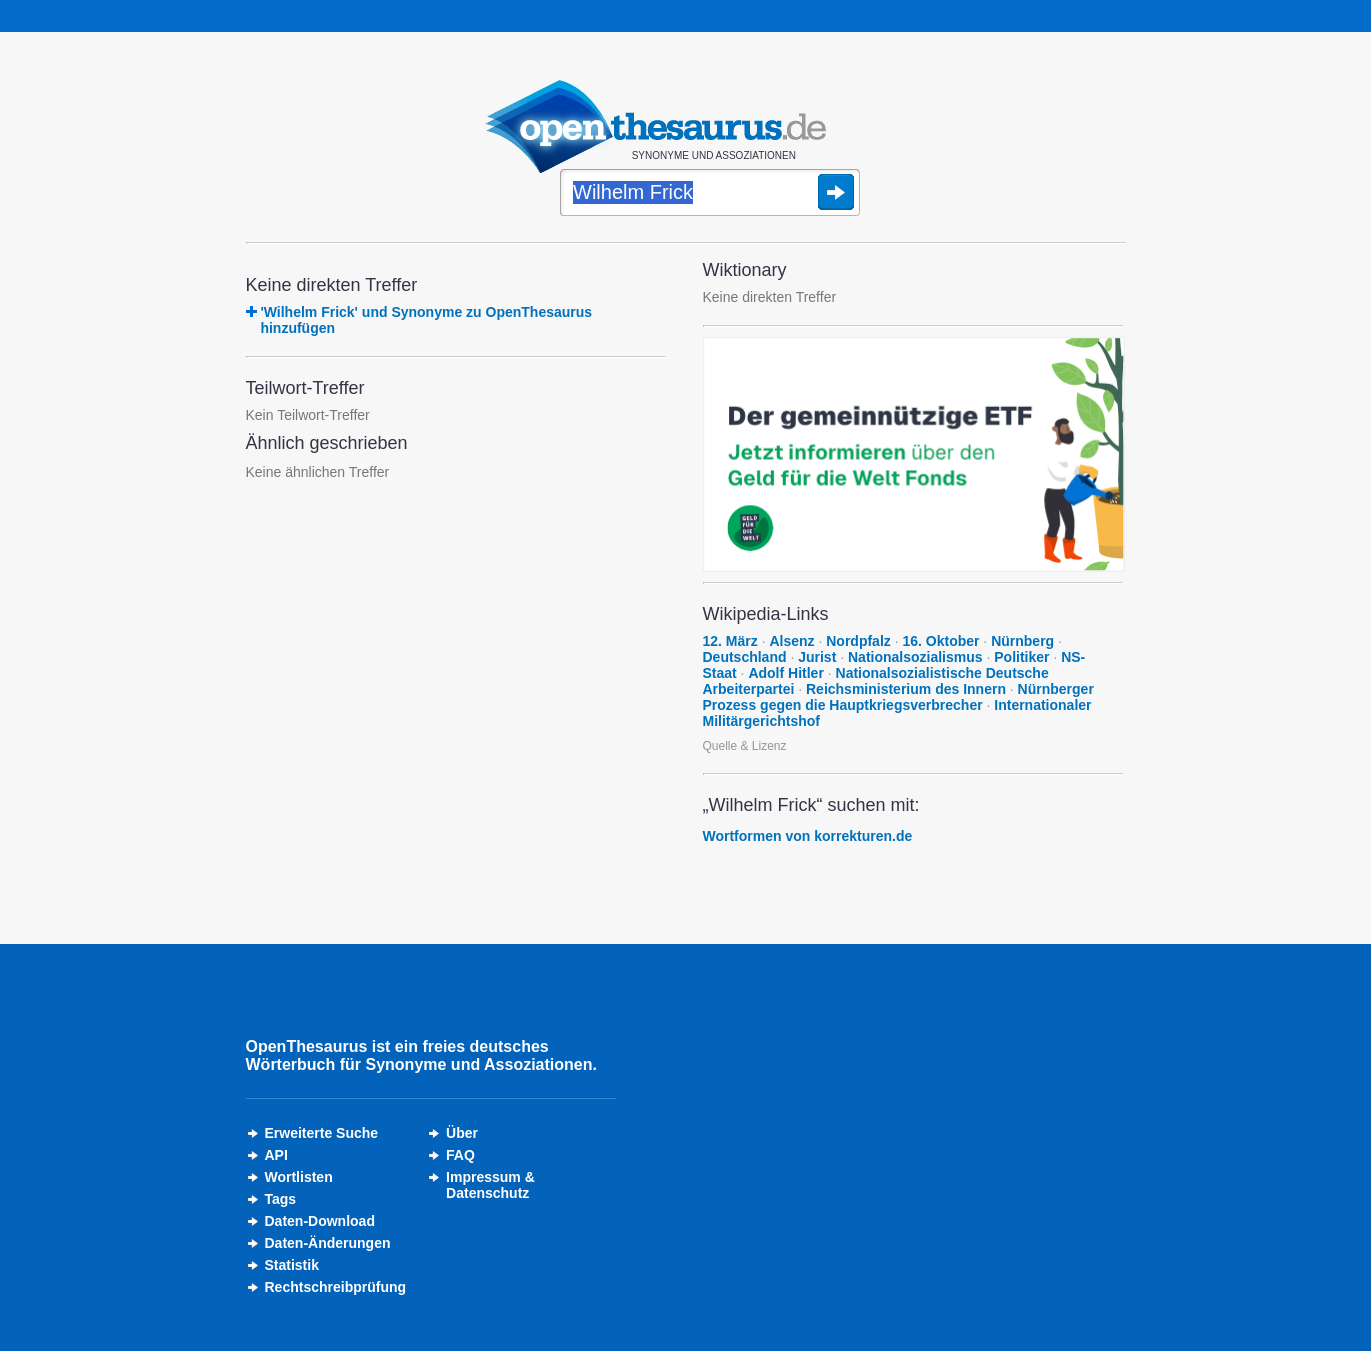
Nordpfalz (858, 641)
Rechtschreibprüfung (336, 1287)
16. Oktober (940, 641)
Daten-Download (320, 1221)
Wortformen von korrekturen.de (808, 836)
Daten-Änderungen (328, 1243)
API (276, 1155)
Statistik (292, 1265)
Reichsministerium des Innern (906, 689)
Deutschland (745, 657)
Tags (281, 1199)
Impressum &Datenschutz (490, 1185)
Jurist (817, 657)
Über (462, 1133)
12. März (730, 641)
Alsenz (791, 641)
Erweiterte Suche (322, 1133)
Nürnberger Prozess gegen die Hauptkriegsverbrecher (898, 697)
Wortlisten (299, 1177)
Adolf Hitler (785, 673)
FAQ (460, 1155)
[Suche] (710, 194)
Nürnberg (1022, 641)
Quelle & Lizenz (745, 746)
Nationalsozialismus (915, 657)
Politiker (1021, 657)
